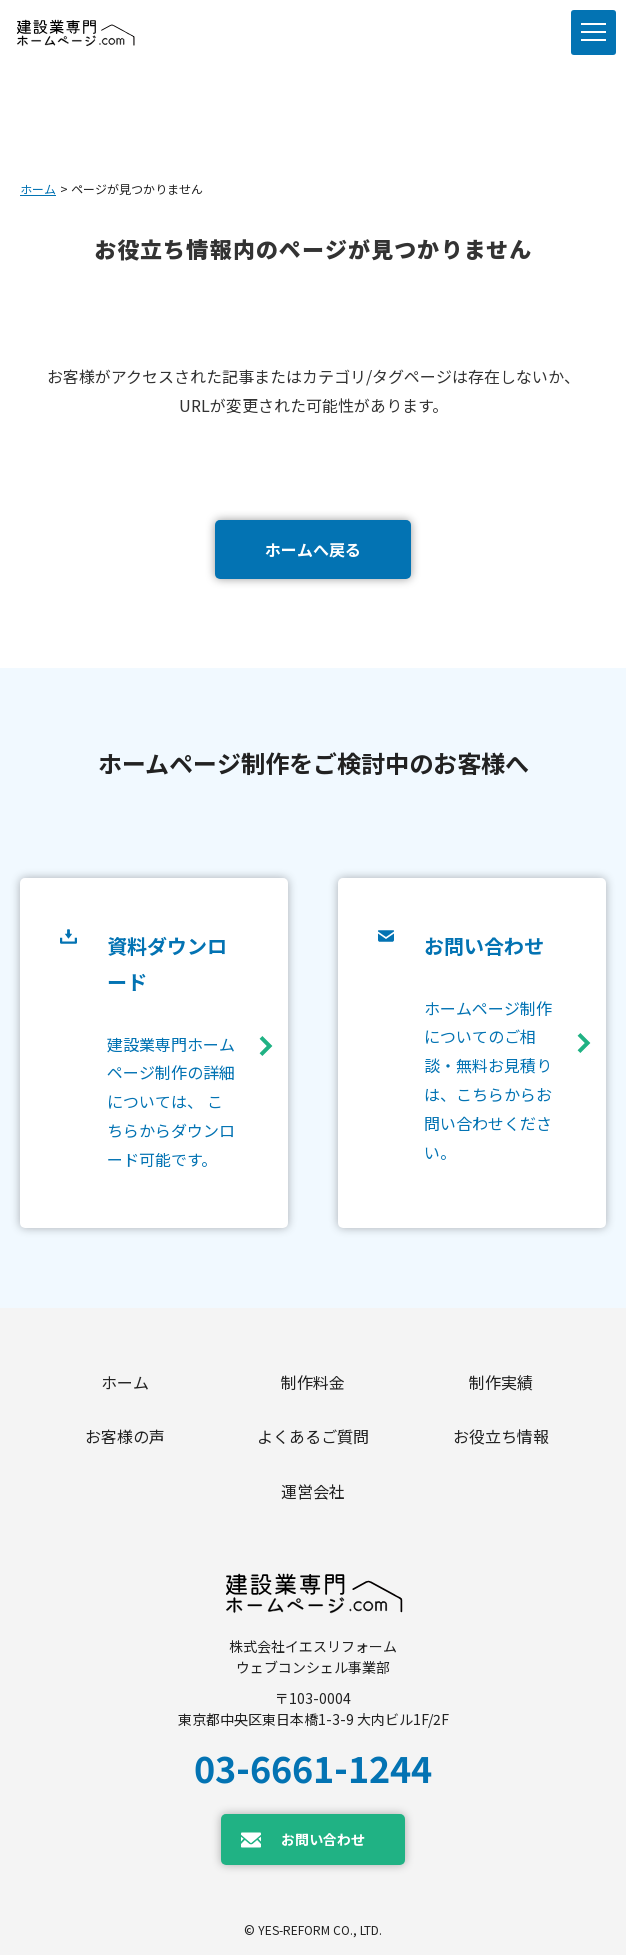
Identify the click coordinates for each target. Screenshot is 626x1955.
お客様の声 (125, 1436)
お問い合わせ (323, 1839)
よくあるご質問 (313, 1436)
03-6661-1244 (313, 1767)
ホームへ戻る (313, 549)
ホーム (38, 188)
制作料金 (313, 1382)
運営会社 (313, 1491)
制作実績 (501, 1382)
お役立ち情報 (501, 1436)
